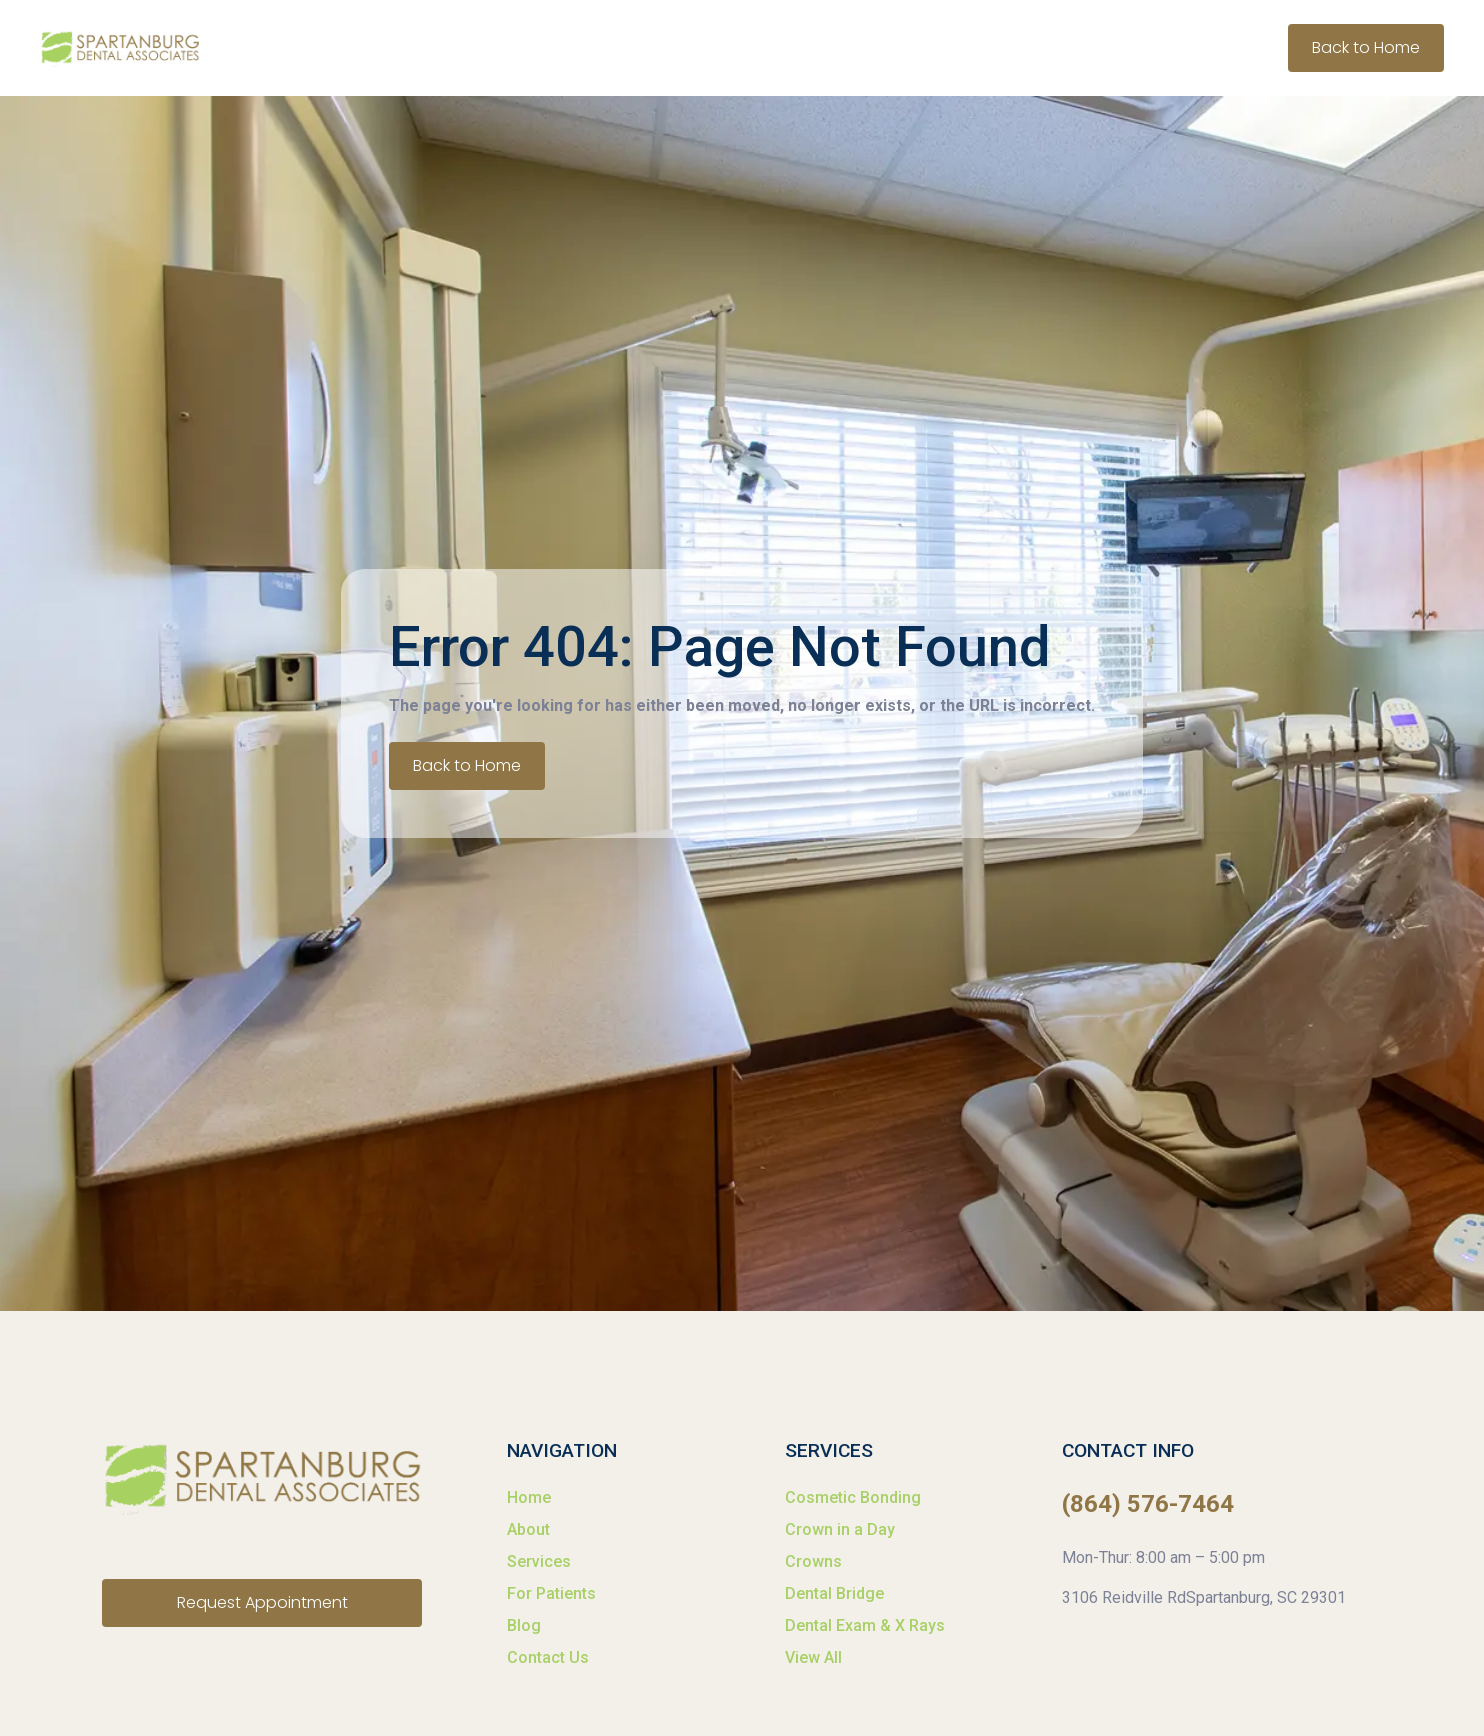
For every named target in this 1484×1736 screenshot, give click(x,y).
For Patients (551, 1593)
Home (529, 1497)
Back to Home (1366, 47)
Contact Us (548, 1657)
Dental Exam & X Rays (865, 1625)
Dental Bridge (834, 1593)
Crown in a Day (840, 1529)
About (528, 1529)
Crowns (813, 1561)
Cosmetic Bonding (853, 1497)
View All (813, 1657)
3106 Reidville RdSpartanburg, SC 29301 (1204, 1597)
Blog (524, 1625)
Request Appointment (262, 1602)
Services (539, 1561)
